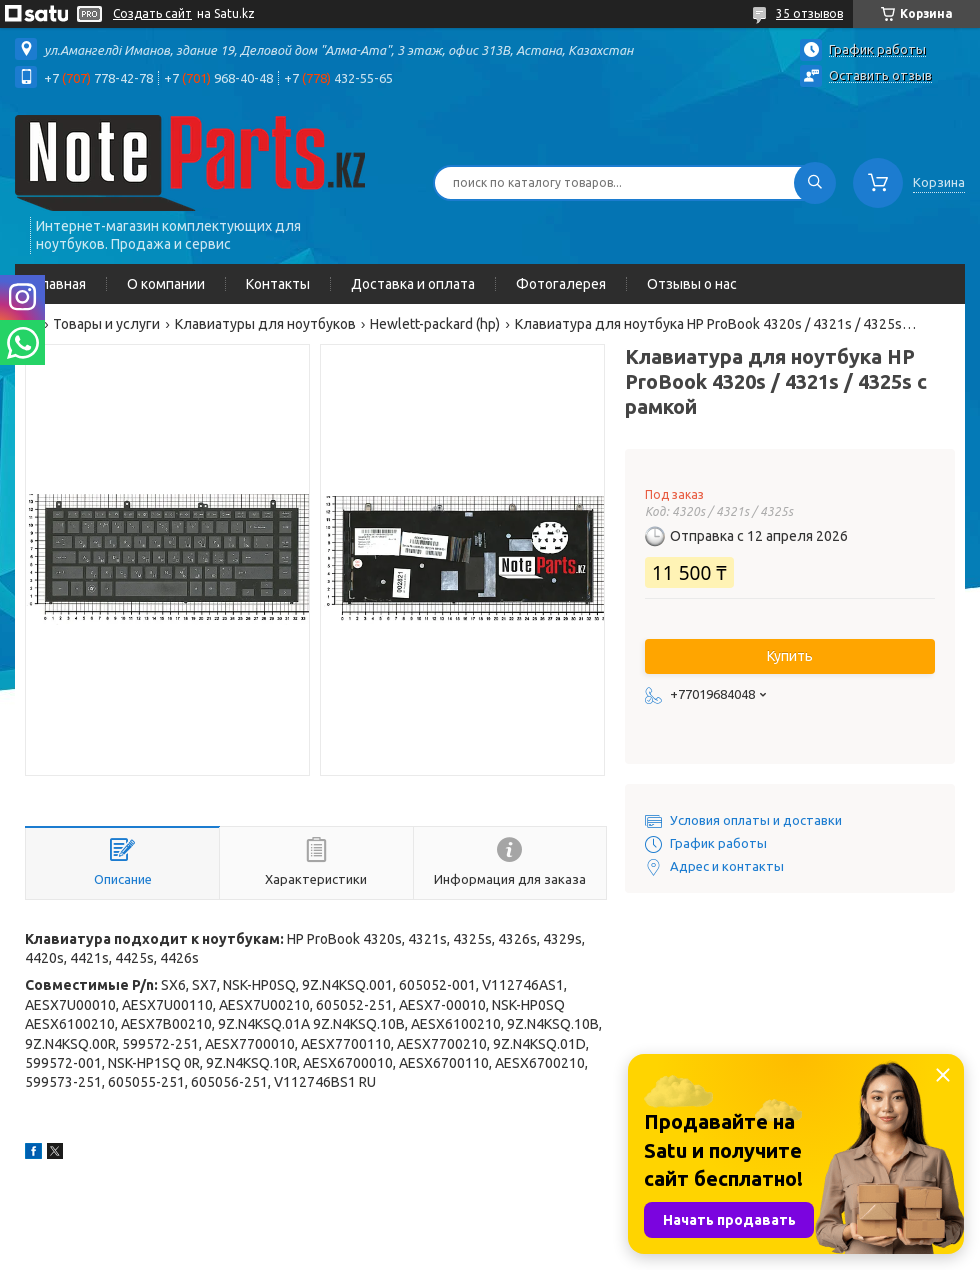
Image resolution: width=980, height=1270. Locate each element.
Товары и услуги (106, 324)
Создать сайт (152, 13)
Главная (60, 284)
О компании (166, 284)
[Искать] (815, 183)
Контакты (278, 284)
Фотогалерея (561, 284)
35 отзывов (809, 13)
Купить (790, 656)
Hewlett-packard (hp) (435, 324)
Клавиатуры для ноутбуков (265, 324)
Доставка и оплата (413, 284)
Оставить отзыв (880, 75)
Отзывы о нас (692, 284)
